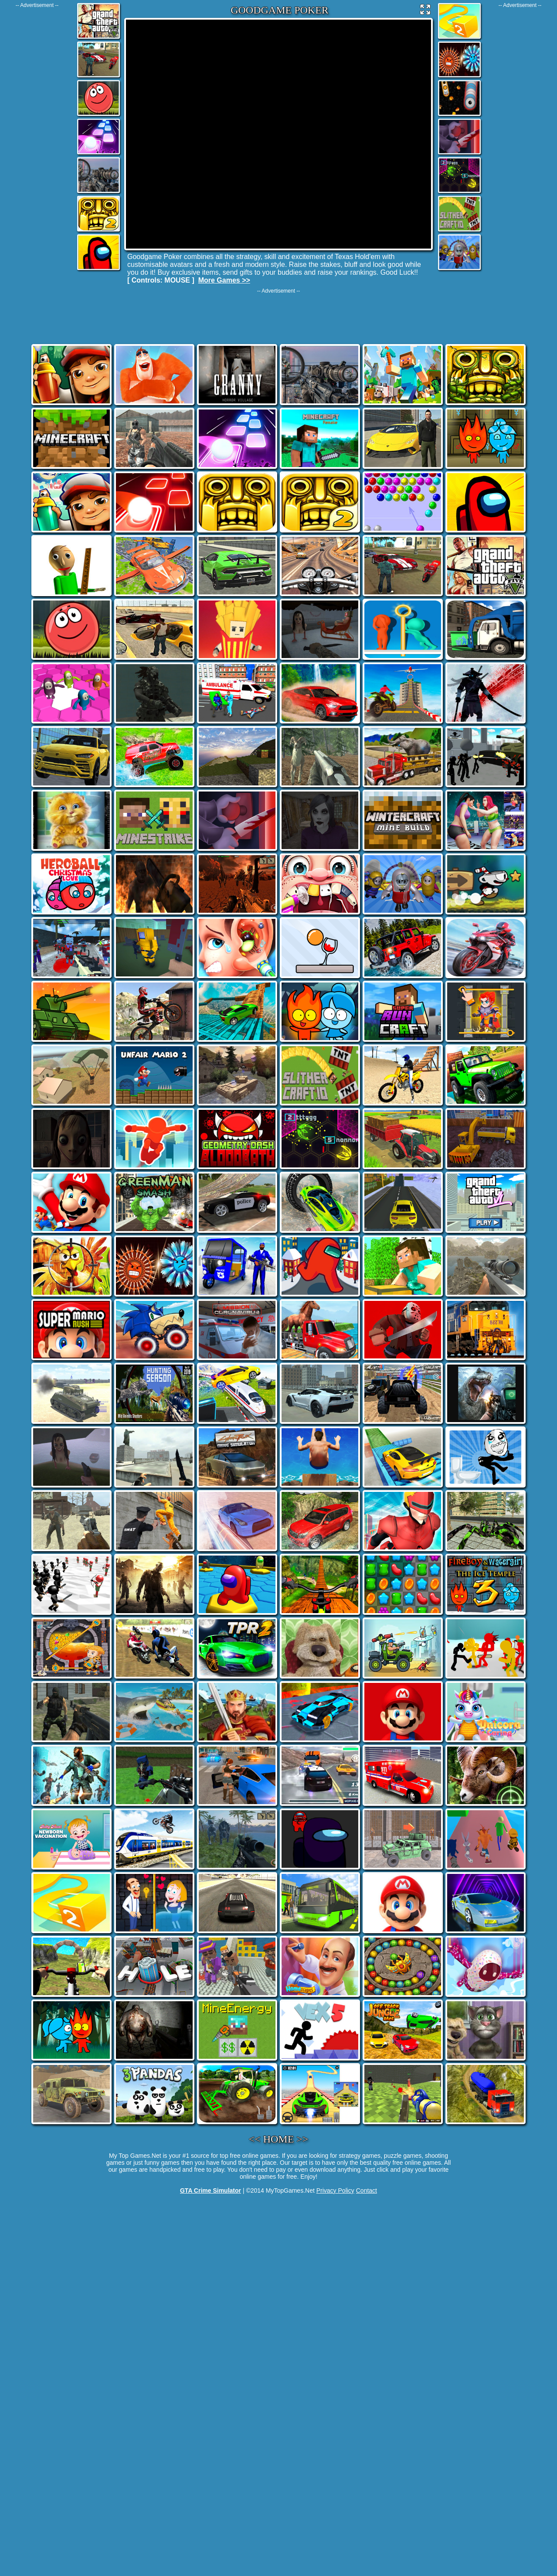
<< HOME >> (279, 2139)
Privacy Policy (335, 2190)
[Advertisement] (37, 139)
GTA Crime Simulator (210, 2190)
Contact (366, 2190)
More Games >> (224, 280)
